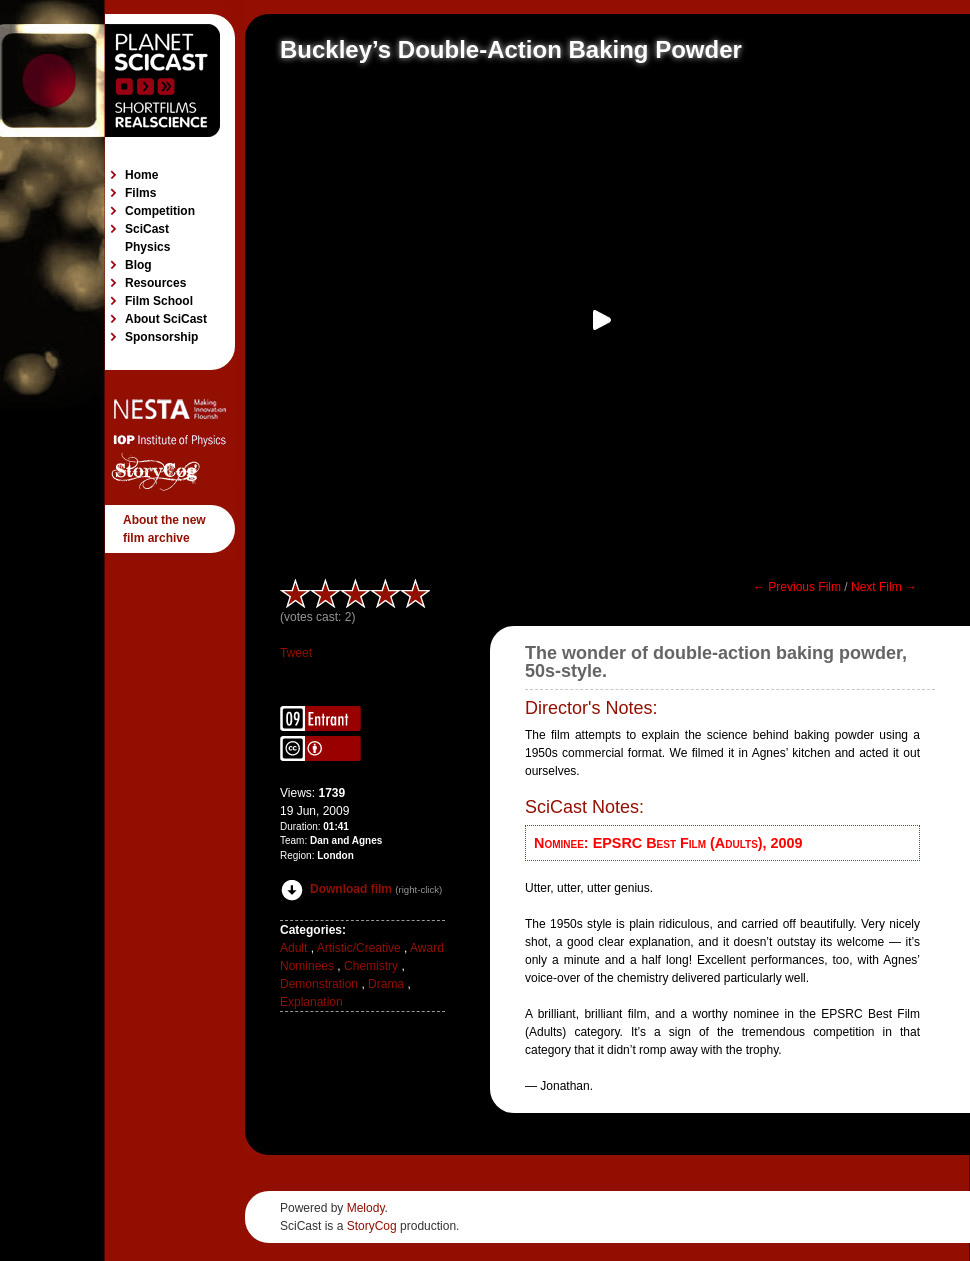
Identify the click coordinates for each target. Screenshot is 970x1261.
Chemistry (371, 966)
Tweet (296, 653)
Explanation (311, 1002)
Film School (159, 301)
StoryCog (372, 1226)
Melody (366, 1208)
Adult (293, 948)
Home (141, 175)
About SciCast (166, 319)
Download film (336, 889)
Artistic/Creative (359, 948)
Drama (386, 984)
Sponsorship (161, 337)
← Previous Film (797, 587)
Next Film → (884, 587)
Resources (155, 283)
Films (140, 193)
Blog (138, 265)
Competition (160, 211)
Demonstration (319, 984)
